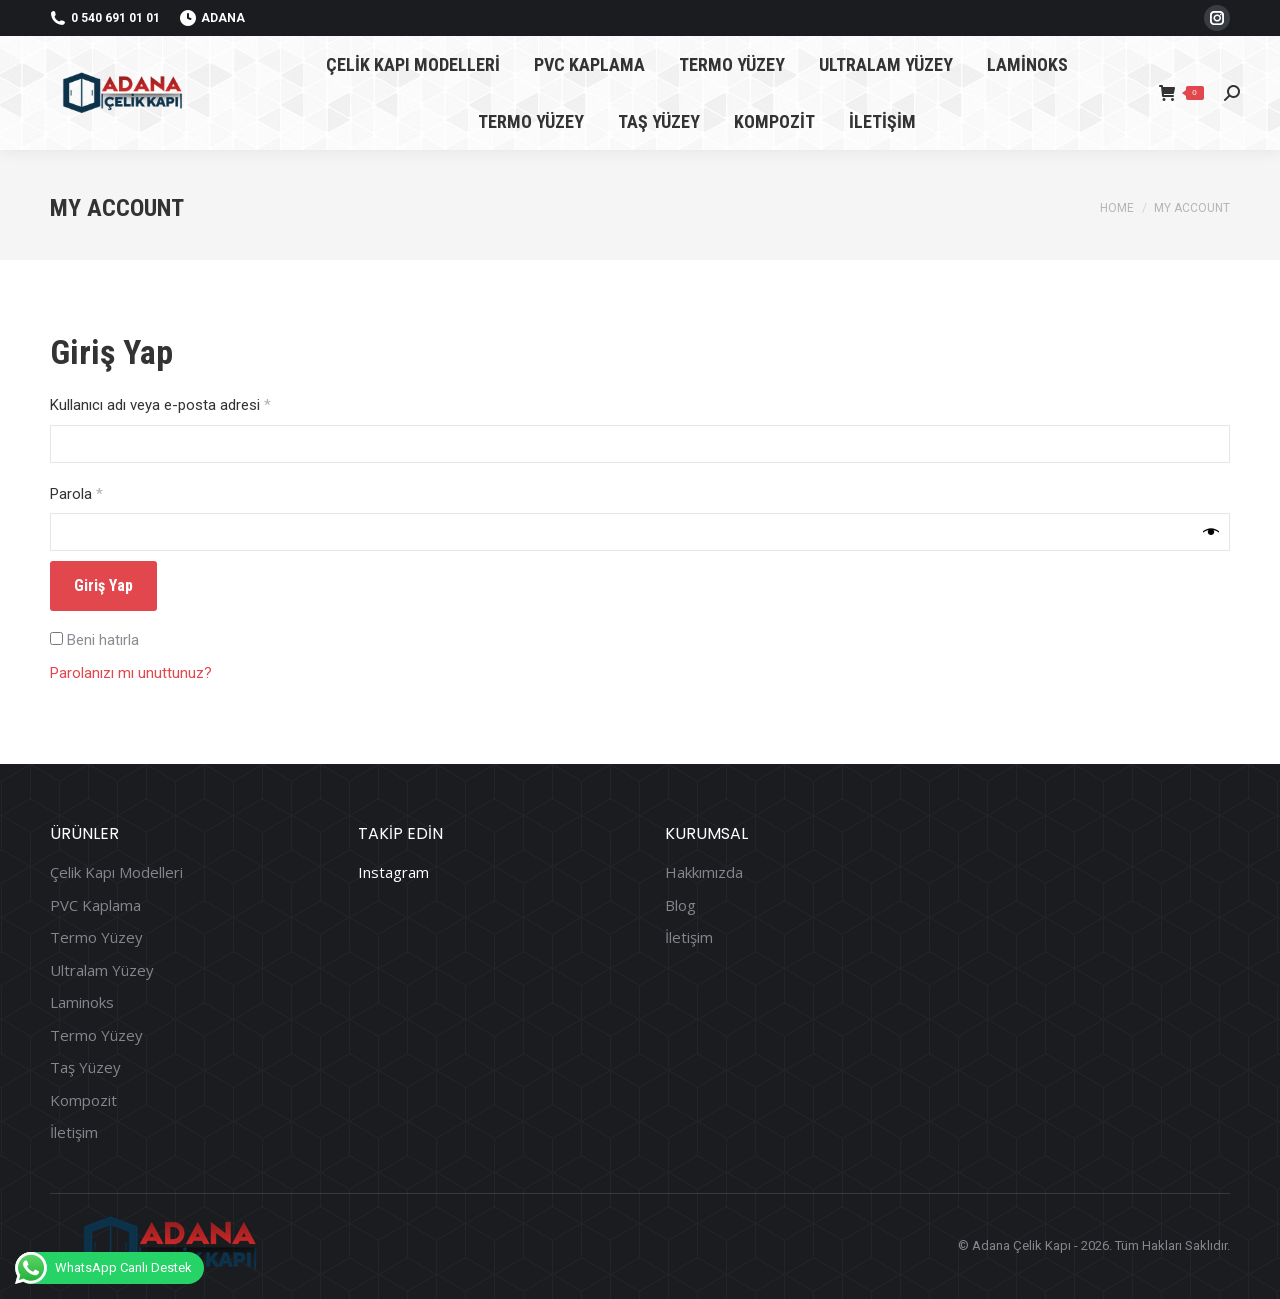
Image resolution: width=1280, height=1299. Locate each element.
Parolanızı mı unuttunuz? (131, 673)
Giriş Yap (103, 585)
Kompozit (83, 1100)
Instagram (393, 872)
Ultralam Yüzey (102, 970)
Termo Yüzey (96, 937)
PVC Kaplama (95, 905)
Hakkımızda (704, 872)
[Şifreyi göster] (1211, 532)
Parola (98, 493)
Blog (680, 905)
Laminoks (82, 1002)
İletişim (74, 1132)
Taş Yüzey (85, 1067)
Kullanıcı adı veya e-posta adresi (182, 404)
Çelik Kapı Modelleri (116, 872)
